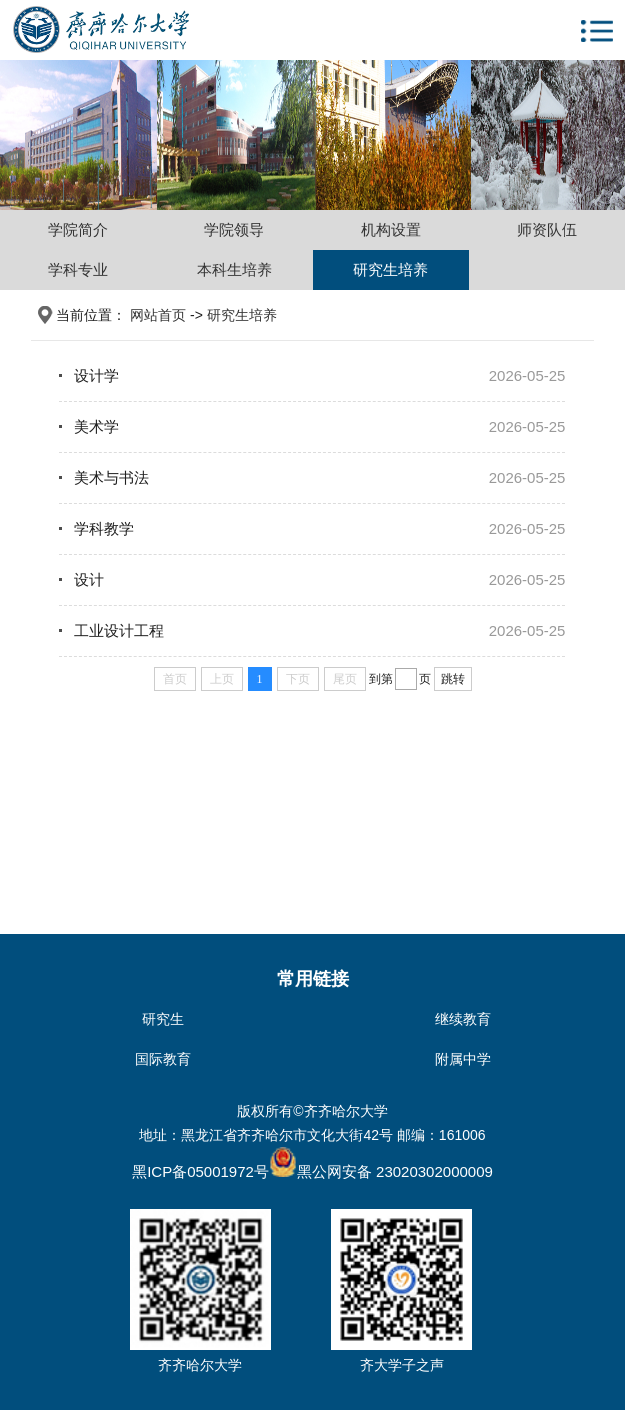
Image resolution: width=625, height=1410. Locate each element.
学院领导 (234, 229)
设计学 (96, 375)
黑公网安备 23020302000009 (381, 1171)
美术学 (96, 426)
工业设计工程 (119, 630)
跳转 (453, 679)
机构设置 (391, 229)
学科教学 (104, 528)
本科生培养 (234, 269)
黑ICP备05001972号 (200, 1171)
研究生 (163, 1019)
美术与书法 (111, 477)
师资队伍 (547, 229)
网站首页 (158, 315)
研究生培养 (390, 269)
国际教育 (163, 1059)
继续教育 (463, 1019)
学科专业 (78, 269)
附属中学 (463, 1059)
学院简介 (78, 229)
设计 (89, 579)
